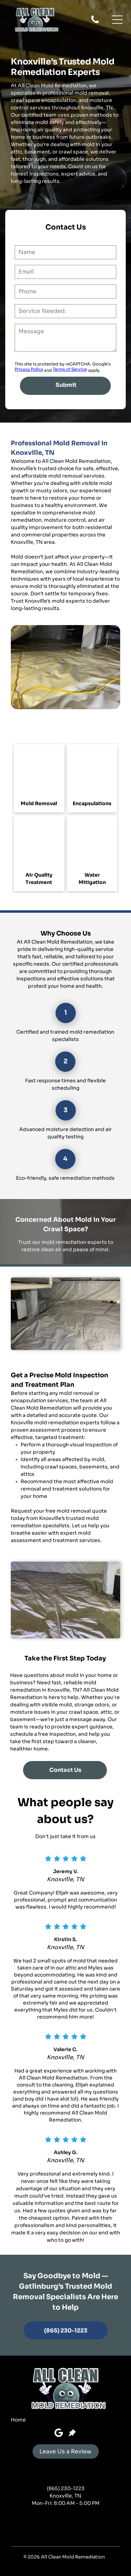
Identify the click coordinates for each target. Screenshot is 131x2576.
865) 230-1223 (67, 2488)
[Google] (58, 2433)
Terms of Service (70, 369)
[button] (117, 19)
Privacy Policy (29, 369)
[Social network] (72, 2433)
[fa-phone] (95, 23)
